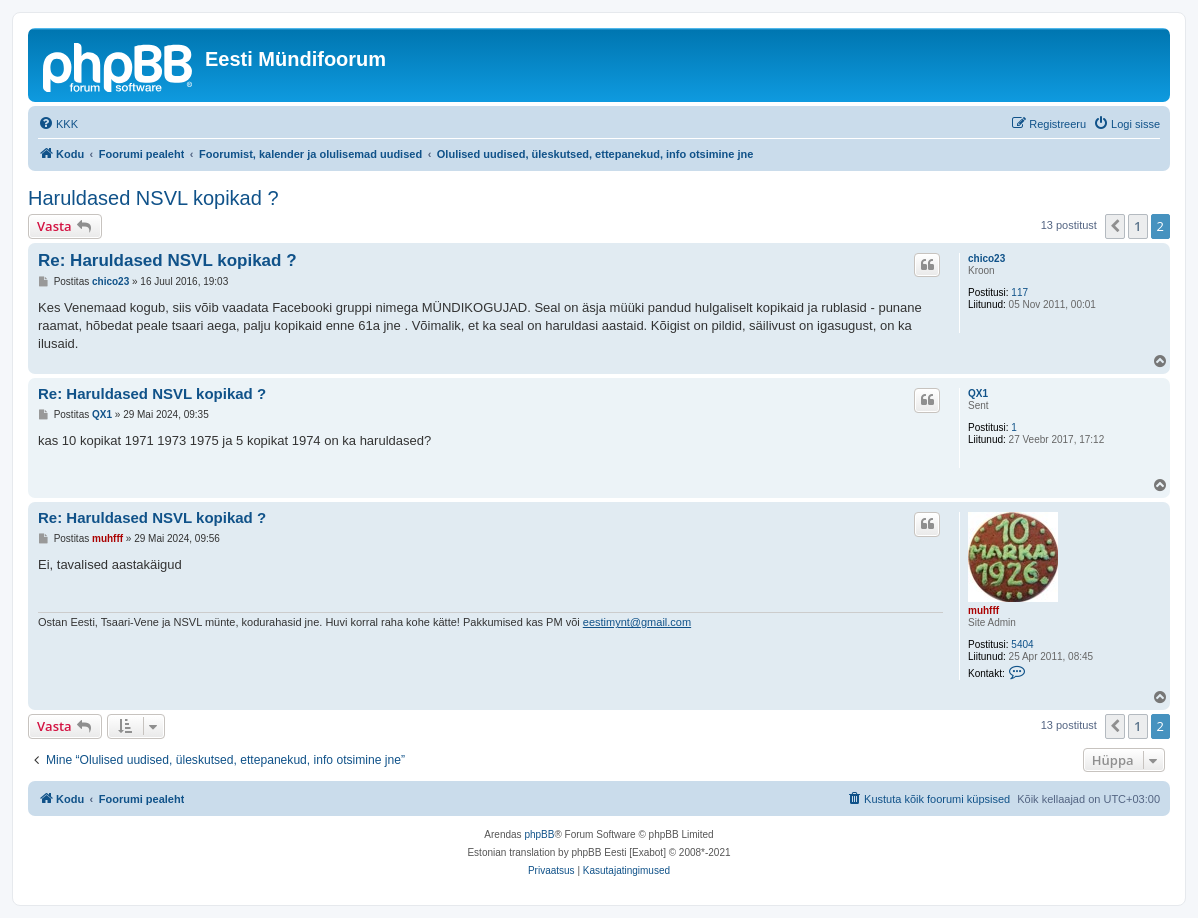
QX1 (978, 393)
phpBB (539, 834)
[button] (1115, 226)
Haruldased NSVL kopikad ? (153, 198)
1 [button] (1137, 226)
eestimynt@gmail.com (637, 622)
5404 (1022, 644)
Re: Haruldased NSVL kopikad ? (167, 260)
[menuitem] (58, 124)
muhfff (983, 610)
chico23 (986, 258)
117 (1019, 292)
